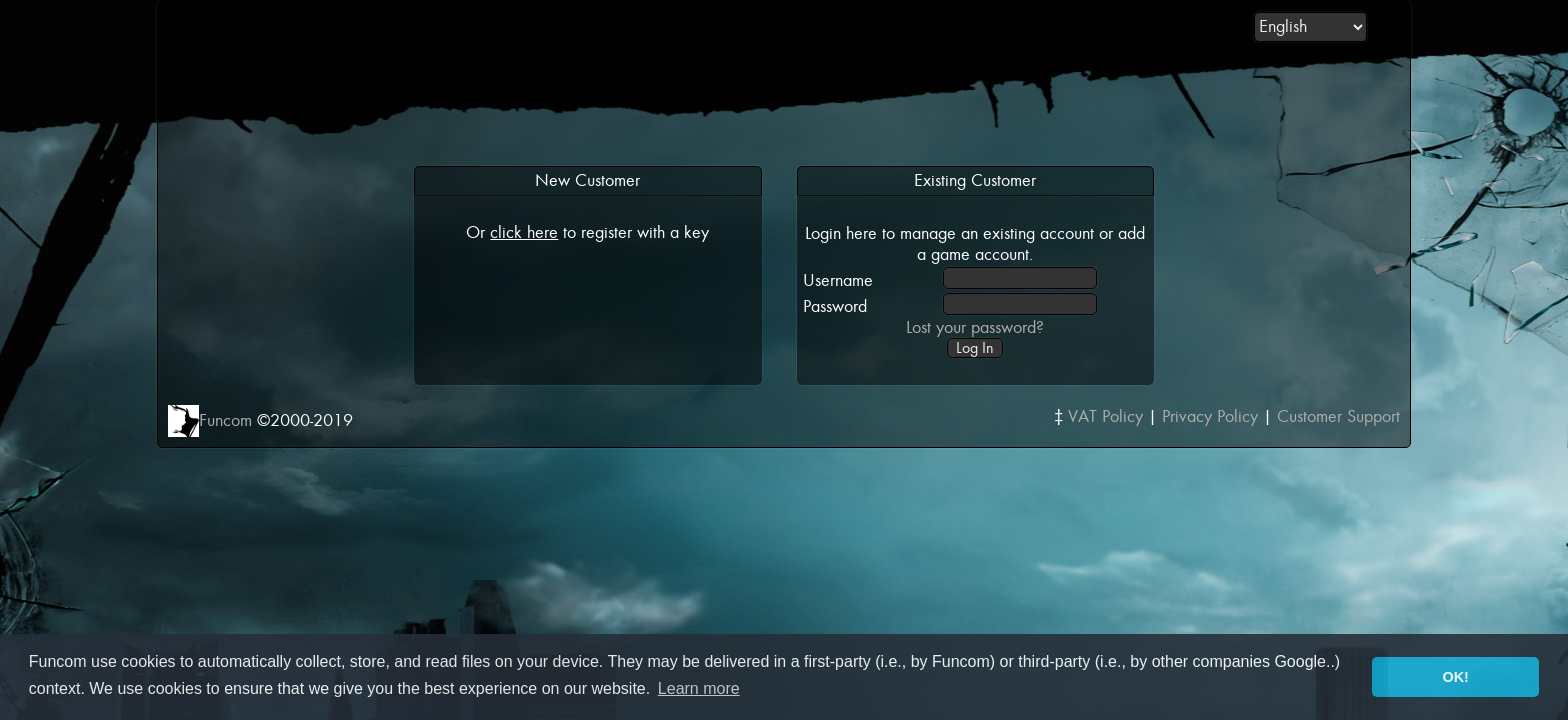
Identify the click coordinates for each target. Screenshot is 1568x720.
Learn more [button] (699, 688)
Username (838, 280)
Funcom (225, 420)
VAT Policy (1105, 416)
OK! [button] (1455, 677)
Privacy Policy (1210, 416)
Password (835, 306)
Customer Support (1338, 416)
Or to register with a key (587, 232)
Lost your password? (975, 327)
